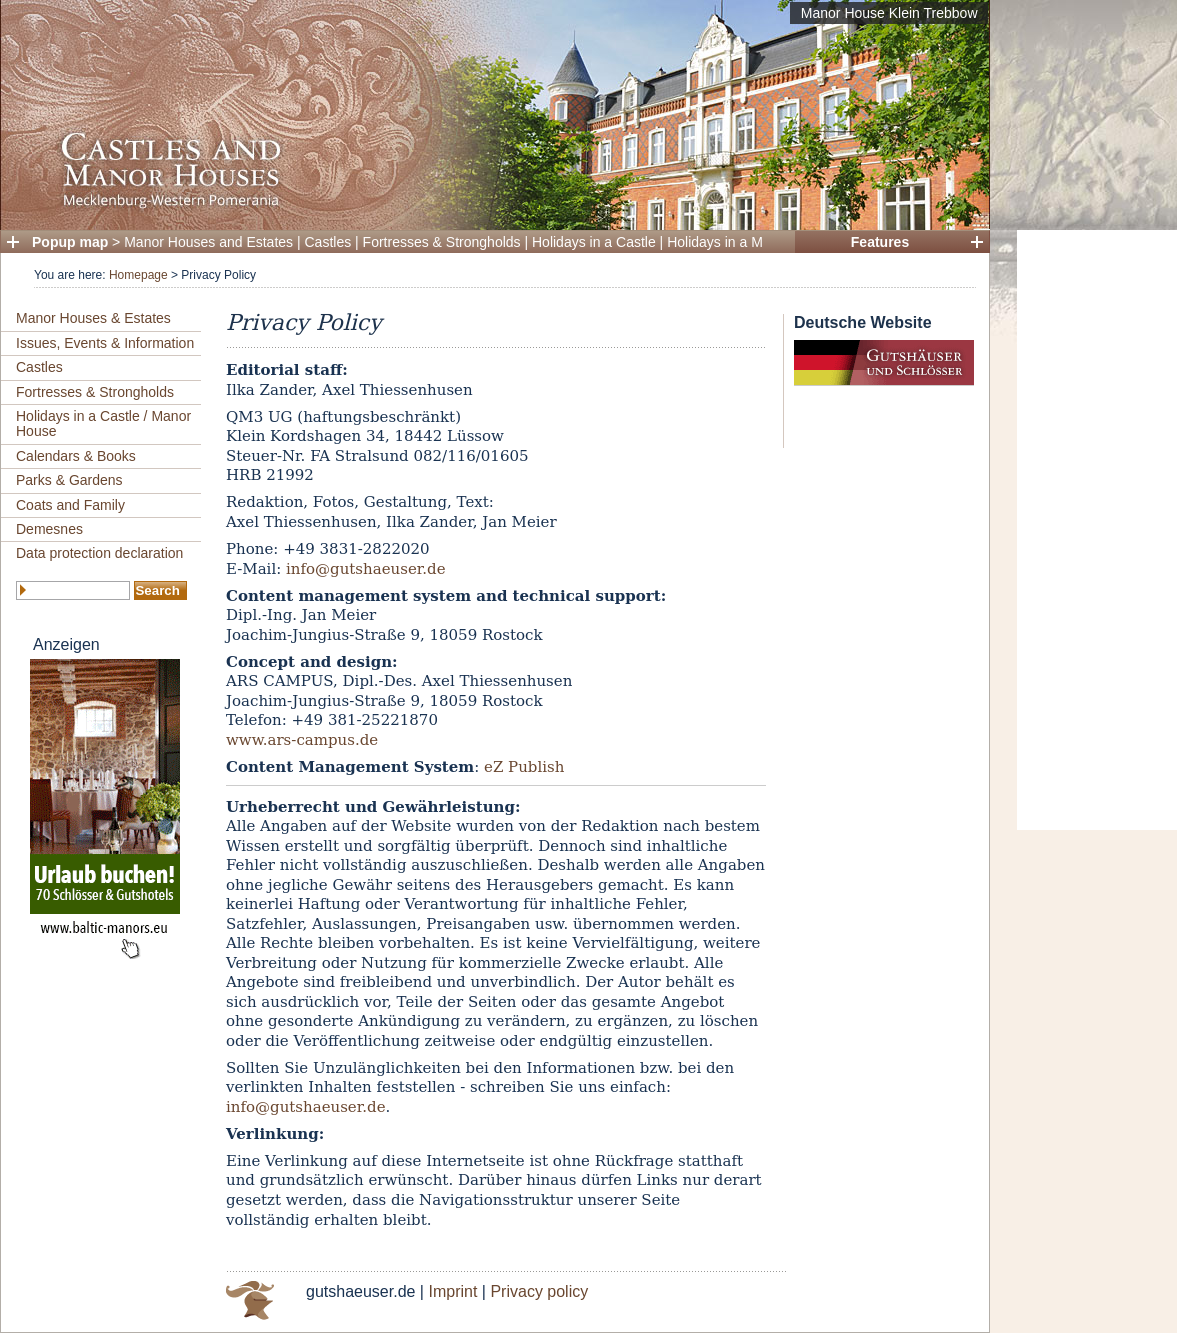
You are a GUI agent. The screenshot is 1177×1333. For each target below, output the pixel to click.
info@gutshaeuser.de (366, 569)
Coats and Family (70, 505)
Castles (328, 242)
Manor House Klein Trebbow (889, 13)
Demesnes (49, 529)
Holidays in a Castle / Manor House (103, 423)
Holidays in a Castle (594, 242)
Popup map (70, 242)
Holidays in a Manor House (751, 242)
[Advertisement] (1097, 530)
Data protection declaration (99, 553)
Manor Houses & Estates (93, 318)
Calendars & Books (76, 456)
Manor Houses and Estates (208, 242)
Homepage (138, 275)
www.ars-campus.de (302, 740)
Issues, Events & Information (105, 343)
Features (880, 242)
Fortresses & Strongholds (442, 242)
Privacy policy (539, 1291)
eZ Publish (524, 767)
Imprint (452, 1291)
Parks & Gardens (69, 480)
